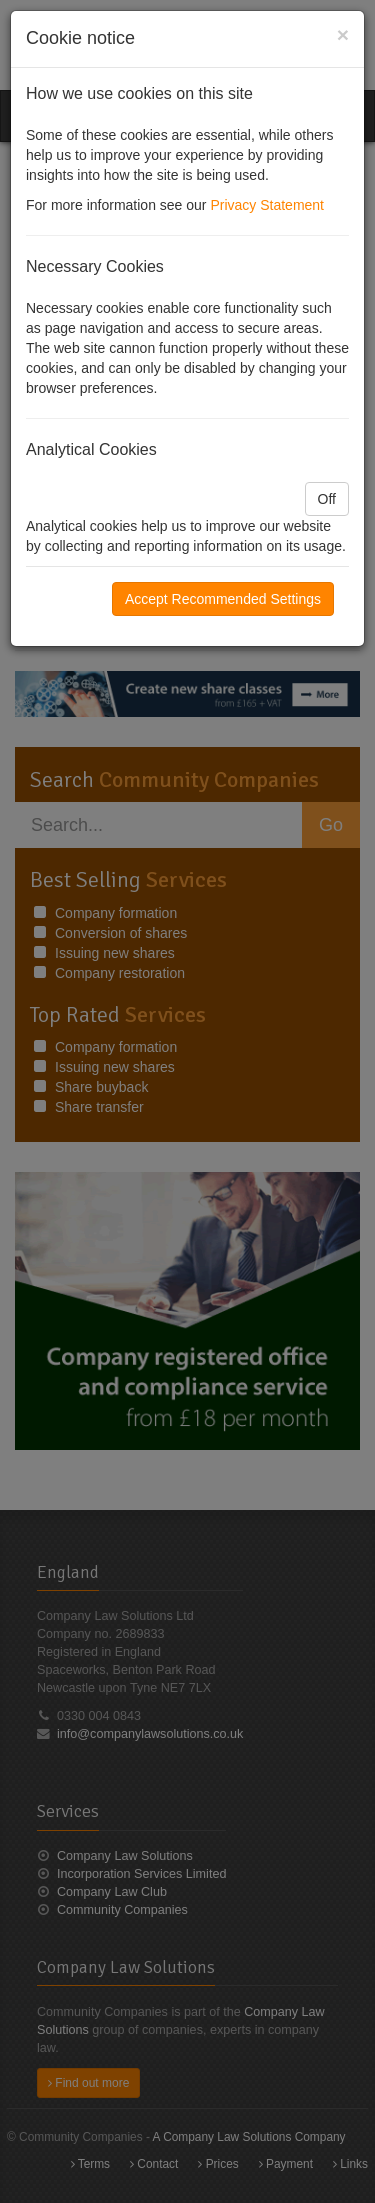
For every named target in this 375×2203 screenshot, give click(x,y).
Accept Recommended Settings (223, 599)
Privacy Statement (267, 205)
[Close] (343, 34)
